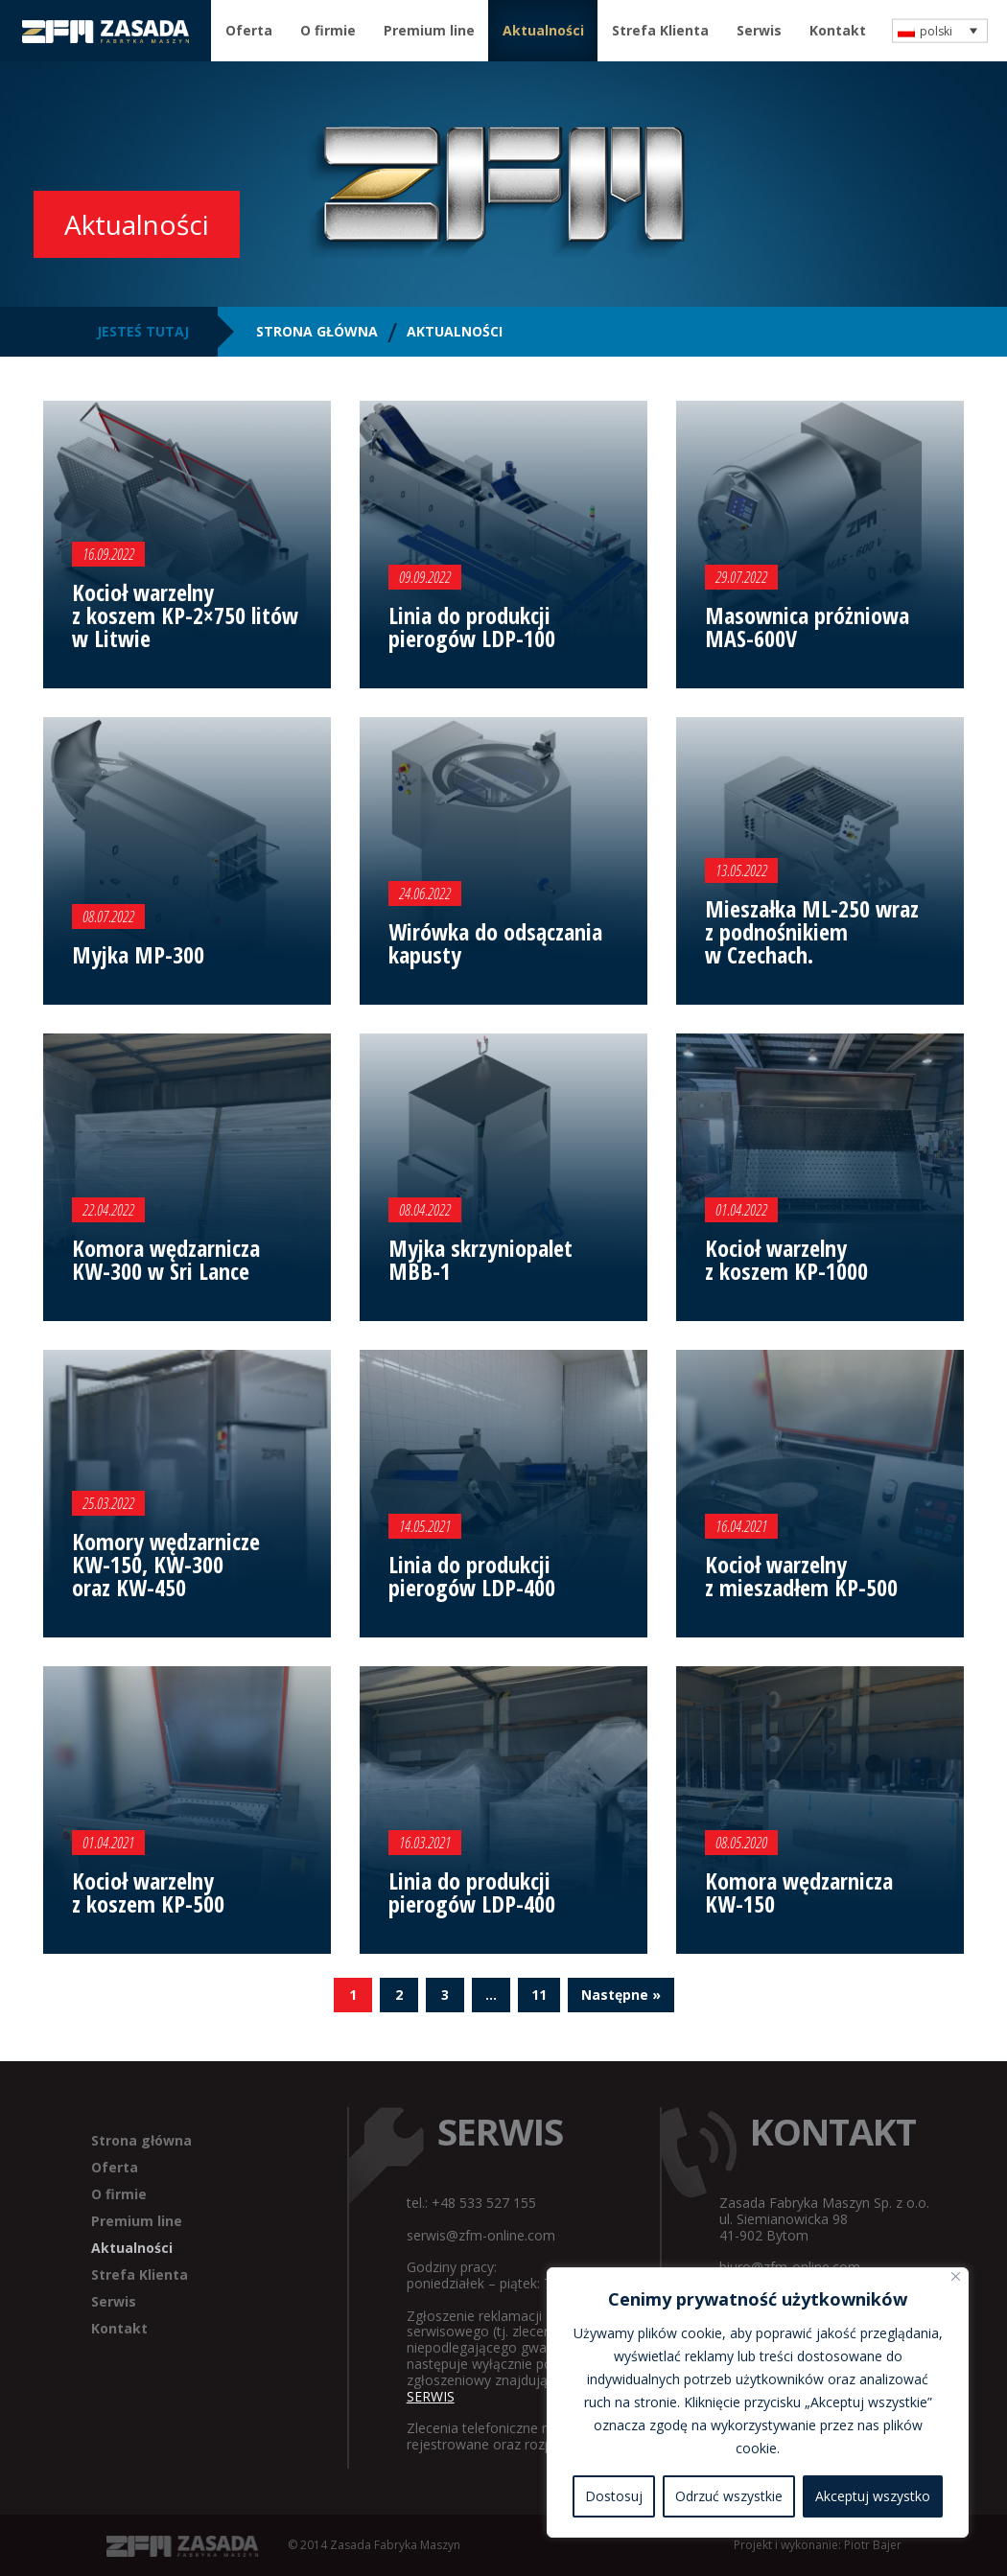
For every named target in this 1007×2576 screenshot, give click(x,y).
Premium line (429, 30)
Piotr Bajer (873, 2545)
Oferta (248, 30)
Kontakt (837, 30)
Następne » (621, 1994)
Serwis (759, 30)
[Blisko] (955, 2276)
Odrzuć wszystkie (729, 2496)
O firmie (328, 30)
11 (539, 1994)
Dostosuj (614, 2496)
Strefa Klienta (660, 30)
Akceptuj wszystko (872, 2496)
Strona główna (141, 2140)
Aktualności (543, 30)
